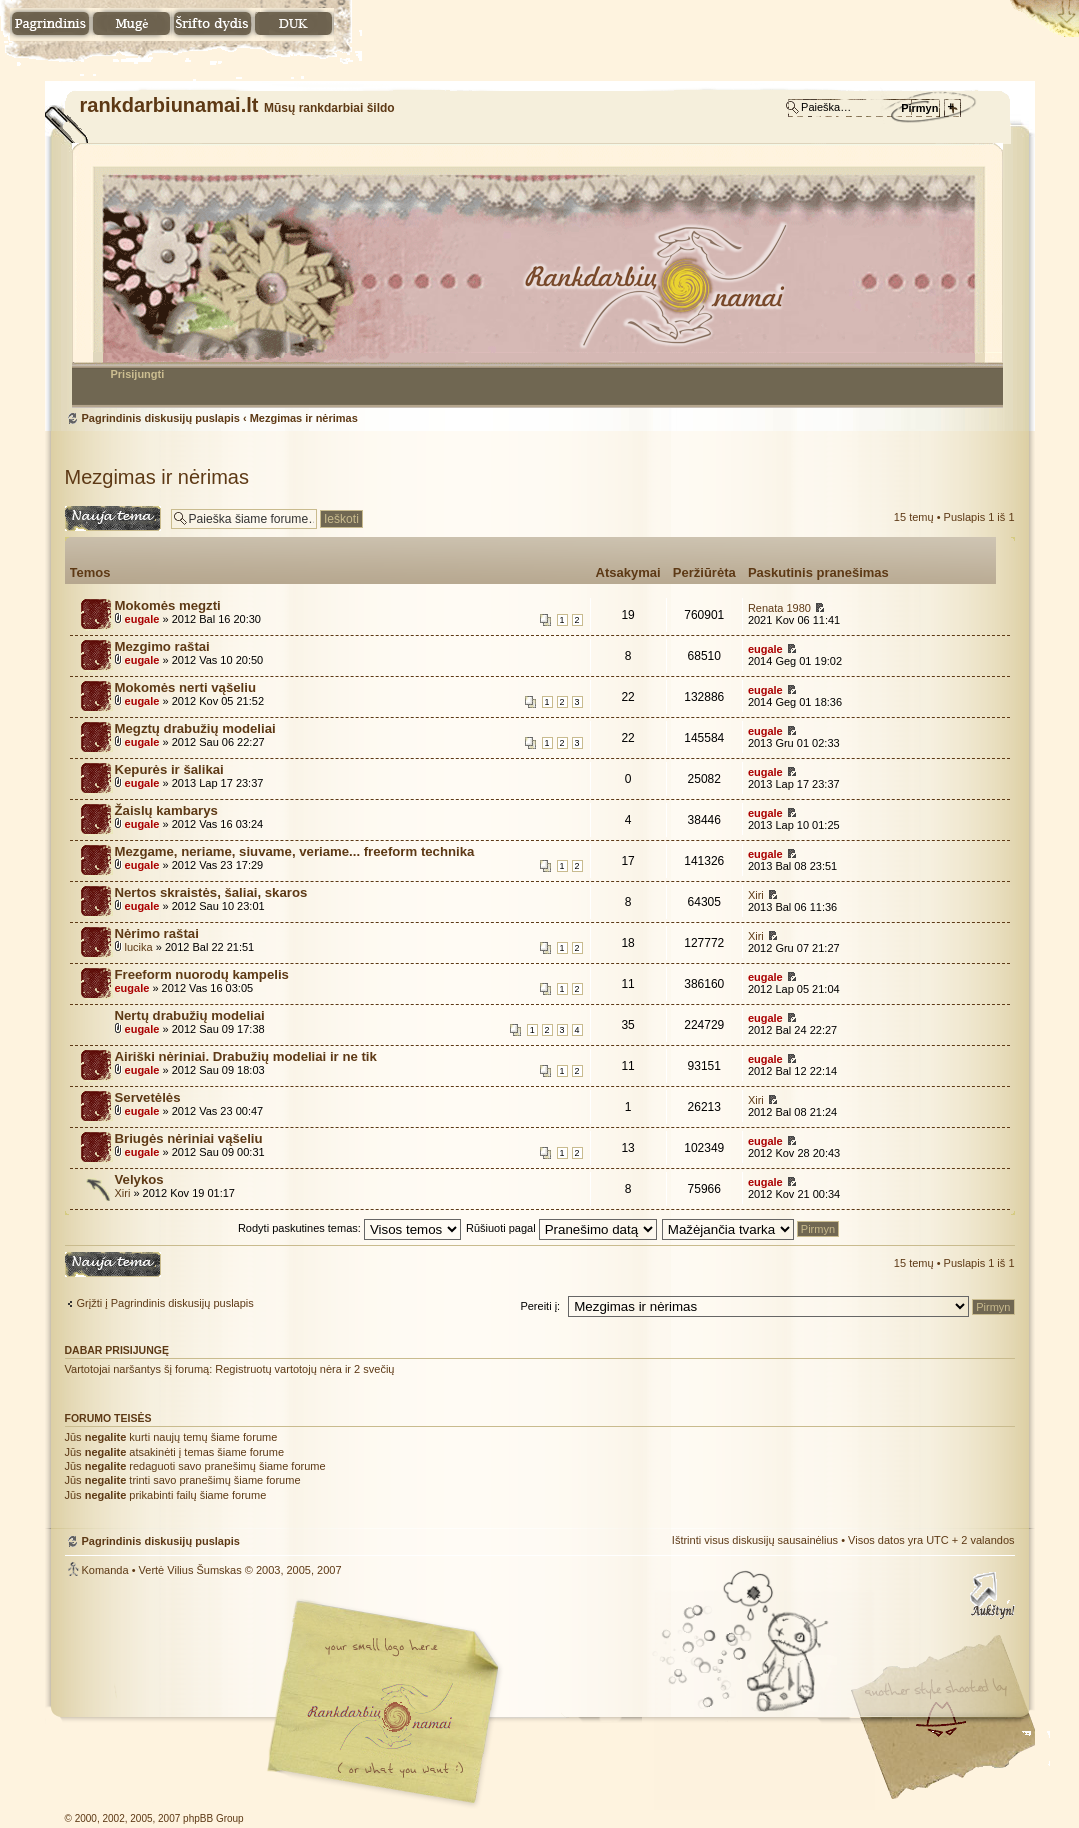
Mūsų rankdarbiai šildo (380, 1716)
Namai (50, 24)
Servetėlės (148, 1097)
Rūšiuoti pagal (561, 1228)
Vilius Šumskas (204, 1570)
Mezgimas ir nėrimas (304, 418)
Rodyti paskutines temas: (349, 1228)
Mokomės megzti (168, 605)
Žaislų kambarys (166, 810)
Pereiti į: (540, 1306)
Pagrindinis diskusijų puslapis (537, 275)
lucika (139, 947)
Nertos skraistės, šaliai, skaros (211, 892)
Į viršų (990, 1594)
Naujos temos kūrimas (113, 518)
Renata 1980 (779, 608)
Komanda (105, 1570)
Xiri (756, 895)
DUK (293, 24)
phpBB (290, 1703)
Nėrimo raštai (157, 933)
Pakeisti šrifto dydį (212, 24)
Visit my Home (955, 1772)
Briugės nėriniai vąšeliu (189, 1138)
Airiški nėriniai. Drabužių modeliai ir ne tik (246, 1056)
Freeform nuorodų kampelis (202, 974)
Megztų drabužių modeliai (195, 728)
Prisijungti (138, 374)
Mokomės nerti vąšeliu (185, 687)
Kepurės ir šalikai (169, 769)
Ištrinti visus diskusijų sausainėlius (755, 1540)
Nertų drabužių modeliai (190, 1015)
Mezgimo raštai (162, 646)
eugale (142, 619)
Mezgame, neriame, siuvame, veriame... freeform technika (295, 851)
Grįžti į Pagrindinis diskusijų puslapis (165, 1303)
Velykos (139, 1179)
